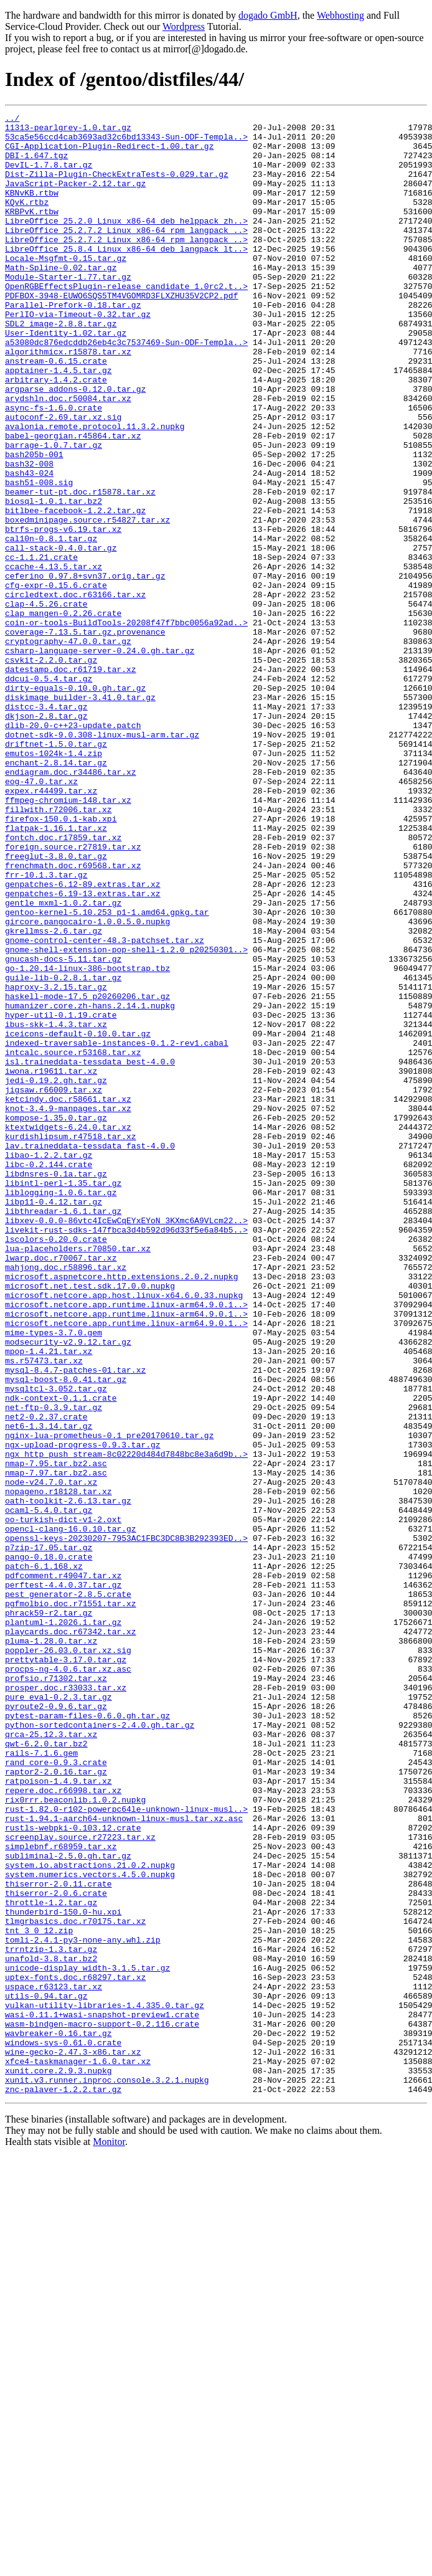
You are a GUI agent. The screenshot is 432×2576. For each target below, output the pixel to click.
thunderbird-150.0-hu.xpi (63, 2272)
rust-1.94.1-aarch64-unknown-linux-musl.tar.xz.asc (124, 2160)
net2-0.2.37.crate (46, 1677)
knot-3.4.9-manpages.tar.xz (68, 1308)
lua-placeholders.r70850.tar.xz (78, 1476)
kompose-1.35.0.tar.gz (56, 1319)
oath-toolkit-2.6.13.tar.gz (68, 1778)
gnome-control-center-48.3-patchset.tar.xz (104, 1106)
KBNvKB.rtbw (32, 209)
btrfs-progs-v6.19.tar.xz (63, 612)
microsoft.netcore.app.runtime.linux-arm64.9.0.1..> (126, 1543)
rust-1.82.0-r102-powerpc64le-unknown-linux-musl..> (126, 2148)
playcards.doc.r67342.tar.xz (70, 1935)
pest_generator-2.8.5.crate (68, 1890)
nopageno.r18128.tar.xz (58, 1767)
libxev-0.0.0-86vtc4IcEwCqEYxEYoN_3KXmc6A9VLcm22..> (126, 1442)
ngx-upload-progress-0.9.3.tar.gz (83, 1711)
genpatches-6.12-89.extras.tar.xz (83, 1038)
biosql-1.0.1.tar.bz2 (53, 579)
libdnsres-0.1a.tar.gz (56, 1386)
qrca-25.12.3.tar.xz (51, 2059)
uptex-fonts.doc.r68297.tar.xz (75, 2350)
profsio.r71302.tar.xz (56, 1991)
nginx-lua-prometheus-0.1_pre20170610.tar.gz (109, 1700)
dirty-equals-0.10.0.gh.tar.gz (75, 803)
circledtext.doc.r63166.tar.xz (75, 691)
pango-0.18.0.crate (48, 1846)
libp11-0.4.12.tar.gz (53, 1420)
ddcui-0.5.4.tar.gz (48, 792)
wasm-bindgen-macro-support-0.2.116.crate (102, 2406)
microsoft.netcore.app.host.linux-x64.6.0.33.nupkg (124, 1532)
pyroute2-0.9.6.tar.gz (56, 2025)
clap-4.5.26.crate (46, 702)
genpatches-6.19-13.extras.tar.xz (83, 1050)
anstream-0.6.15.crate (56, 411)
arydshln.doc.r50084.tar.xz (68, 456)
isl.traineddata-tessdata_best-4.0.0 (90, 1251)
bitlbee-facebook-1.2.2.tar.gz (75, 590)
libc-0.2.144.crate (48, 1375)
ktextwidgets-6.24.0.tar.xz (68, 1330)
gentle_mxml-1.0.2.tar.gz (63, 1061)
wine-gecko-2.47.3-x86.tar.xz (73, 2440)
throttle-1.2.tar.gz (51, 2260)
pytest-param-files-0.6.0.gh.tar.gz (87, 2036)
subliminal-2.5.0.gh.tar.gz (68, 2204)
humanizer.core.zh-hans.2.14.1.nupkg (90, 1184)
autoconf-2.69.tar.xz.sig (63, 478)
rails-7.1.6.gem (41, 2081)
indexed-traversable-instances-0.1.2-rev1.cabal (116, 1229)
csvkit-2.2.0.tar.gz (51, 769)
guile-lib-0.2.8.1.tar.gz (63, 1151)
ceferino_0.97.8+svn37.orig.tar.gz (85, 669)
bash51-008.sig (39, 556)
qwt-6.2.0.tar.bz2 (46, 2070)
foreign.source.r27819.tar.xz (73, 994)
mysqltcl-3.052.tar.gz (56, 1644)
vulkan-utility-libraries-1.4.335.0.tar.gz (104, 2384)
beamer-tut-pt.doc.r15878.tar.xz (80, 568)
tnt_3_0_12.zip (39, 2294)
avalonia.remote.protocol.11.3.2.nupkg (95, 489)
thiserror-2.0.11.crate (58, 2238)
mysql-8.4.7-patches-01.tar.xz (75, 1621)
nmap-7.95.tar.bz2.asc (56, 1734)
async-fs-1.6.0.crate (53, 467)
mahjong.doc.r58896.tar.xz (65, 1498)
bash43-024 (29, 545)
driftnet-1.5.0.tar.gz (56, 870)
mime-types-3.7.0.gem (53, 1577)
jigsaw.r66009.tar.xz (53, 1285)
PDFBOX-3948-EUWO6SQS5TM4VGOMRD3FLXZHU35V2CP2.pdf (121, 332)
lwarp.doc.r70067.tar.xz (60, 1487)
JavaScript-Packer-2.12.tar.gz (75, 198)
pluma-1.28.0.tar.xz (51, 1947)
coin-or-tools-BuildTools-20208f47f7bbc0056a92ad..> (126, 725)
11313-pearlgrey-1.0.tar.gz (68, 130)
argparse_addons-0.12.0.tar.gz (75, 444)
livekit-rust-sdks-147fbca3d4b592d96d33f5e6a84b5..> (126, 1453)
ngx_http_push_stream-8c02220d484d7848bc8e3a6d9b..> (126, 1722)
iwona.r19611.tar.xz (51, 1263)
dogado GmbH (268, 15)
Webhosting (340, 15)
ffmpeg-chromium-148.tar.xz (68, 938)
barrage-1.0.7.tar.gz (53, 512)
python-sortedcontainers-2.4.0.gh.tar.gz (99, 2047)
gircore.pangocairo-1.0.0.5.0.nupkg (87, 1083)
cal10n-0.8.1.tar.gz (51, 624)
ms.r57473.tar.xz (44, 1610)
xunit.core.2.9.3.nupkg (58, 2462)
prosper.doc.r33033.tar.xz (65, 2003)
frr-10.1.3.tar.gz (46, 1027)
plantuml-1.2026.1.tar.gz (63, 1924)
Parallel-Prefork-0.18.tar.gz (73, 343)
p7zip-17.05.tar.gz (48, 1834)
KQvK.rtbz (27, 220)
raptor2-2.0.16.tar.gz (56, 2104)
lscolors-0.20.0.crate (56, 1464)
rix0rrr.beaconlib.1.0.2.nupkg (75, 2137)
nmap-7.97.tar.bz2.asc (56, 1745)
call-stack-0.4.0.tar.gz (60, 635)
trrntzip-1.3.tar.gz (51, 2317)
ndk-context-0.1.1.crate (60, 1655)
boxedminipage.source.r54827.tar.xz (87, 601)
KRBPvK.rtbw (32, 231)
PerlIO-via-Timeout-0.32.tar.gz (78, 355)
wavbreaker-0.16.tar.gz (58, 2417)
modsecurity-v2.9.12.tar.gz (68, 1588)
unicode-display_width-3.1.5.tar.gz (87, 2339)
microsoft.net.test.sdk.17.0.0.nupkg (90, 1521)
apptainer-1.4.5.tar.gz (58, 422)
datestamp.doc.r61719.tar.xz (70, 781)
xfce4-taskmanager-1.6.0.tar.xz (78, 2451)
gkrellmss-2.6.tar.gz (53, 1095)
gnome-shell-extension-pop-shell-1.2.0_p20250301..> (126, 1117)
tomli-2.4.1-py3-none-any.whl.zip (83, 2305)
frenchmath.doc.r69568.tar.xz (73, 1016)
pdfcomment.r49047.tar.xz (63, 1868)
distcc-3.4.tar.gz (46, 825)
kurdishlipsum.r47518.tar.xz (70, 1341)
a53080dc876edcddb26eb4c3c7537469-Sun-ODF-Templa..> (126, 388)
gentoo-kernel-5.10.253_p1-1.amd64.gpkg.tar (107, 1072)
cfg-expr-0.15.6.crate (56, 680)
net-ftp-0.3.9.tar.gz (53, 1666)
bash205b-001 (34, 523)
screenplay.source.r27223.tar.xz (80, 2182)
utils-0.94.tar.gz (46, 2373)
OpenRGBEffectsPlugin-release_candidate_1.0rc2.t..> (126, 321)
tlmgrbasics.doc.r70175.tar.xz (75, 2283)
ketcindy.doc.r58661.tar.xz (68, 1296)
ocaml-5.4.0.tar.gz (48, 1790)
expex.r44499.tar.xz (51, 926)
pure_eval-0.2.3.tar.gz (58, 2014)
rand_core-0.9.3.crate (56, 2092)
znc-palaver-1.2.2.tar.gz (63, 2485)
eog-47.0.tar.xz (41, 915)
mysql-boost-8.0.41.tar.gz (65, 1633)
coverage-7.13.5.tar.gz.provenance (85, 736)
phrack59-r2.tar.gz (48, 1913)
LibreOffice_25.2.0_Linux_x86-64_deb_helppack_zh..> (126, 243)
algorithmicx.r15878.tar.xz (68, 399)
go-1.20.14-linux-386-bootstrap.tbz (87, 1139)
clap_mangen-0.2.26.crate (63, 713)
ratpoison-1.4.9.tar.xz (58, 2115)
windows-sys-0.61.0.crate (63, 2429)
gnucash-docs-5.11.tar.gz (63, 1128)
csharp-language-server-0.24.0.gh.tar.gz (99, 758)
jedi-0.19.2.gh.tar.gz (56, 1274)
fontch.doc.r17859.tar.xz (63, 982)
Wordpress (183, 26)
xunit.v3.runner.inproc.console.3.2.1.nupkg (107, 2473)
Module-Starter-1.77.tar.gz (68, 310)
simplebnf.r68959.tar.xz (60, 2193)
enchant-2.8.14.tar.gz (56, 893)
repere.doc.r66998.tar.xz (63, 2126)
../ (12, 119)
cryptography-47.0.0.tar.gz (68, 747)
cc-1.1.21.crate (41, 646)
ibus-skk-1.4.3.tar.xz (56, 1207)
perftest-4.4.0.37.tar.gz (63, 1879)
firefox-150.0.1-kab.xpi (60, 960)
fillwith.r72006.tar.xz (58, 949)
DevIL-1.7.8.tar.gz (48, 175)
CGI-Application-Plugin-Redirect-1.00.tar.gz (109, 153)
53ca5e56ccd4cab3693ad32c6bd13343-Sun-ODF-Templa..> (126, 142)
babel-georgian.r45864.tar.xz (73, 500)
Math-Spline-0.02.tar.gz (60, 299)
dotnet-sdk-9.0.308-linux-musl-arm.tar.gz (102, 859)
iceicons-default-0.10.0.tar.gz (78, 1218)
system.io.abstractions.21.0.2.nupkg (90, 2216)
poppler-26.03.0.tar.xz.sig (68, 1958)
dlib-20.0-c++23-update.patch (73, 848)
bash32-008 (29, 534)
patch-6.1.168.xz (44, 1857)
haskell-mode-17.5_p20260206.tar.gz (87, 1173)
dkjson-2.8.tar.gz (46, 837)
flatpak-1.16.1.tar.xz (56, 971)
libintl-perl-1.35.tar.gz (63, 1397)
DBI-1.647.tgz (36, 164)
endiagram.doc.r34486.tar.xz (70, 904)
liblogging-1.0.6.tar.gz (60, 1408)
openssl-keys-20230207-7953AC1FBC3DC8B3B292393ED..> (126, 1823)
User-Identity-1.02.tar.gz (65, 377)
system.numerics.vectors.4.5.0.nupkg (90, 2227)
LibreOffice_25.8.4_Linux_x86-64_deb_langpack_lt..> (126, 276)
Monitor (109, 2537)
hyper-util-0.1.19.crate (60, 1195)
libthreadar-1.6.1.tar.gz (63, 1431)
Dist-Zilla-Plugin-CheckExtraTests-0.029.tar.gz (116, 186)
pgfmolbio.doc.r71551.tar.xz (70, 1902)
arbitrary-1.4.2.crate (56, 433)
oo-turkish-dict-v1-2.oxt (63, 1801)
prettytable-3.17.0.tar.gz (65, 1969)
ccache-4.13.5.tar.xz (53, 657)
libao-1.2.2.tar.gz (48, 1364)
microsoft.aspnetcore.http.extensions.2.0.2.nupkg (121, 1509)
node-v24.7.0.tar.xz (51, 1756)
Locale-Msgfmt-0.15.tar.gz (65, 287)
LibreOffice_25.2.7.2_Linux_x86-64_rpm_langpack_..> (126, 254)
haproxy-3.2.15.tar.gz (56, 1162)
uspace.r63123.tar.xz (53, 2361)
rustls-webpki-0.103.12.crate (73, 2171)
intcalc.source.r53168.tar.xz (73, 1240)
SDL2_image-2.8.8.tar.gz (60, 366)
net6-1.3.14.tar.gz (48, 1689)
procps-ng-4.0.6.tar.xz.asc (68, 1980)
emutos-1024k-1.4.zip (53, 882)
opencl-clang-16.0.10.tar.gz (70, 1812)
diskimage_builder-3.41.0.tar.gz (80, 814)
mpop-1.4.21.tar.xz (48, 1599)
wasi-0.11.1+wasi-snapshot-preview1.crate (102, 2395)
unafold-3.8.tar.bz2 (51, 2328)
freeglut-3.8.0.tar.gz (56, 1005)
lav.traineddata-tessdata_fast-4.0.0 (90, 1352)
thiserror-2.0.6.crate (56, 2249)
